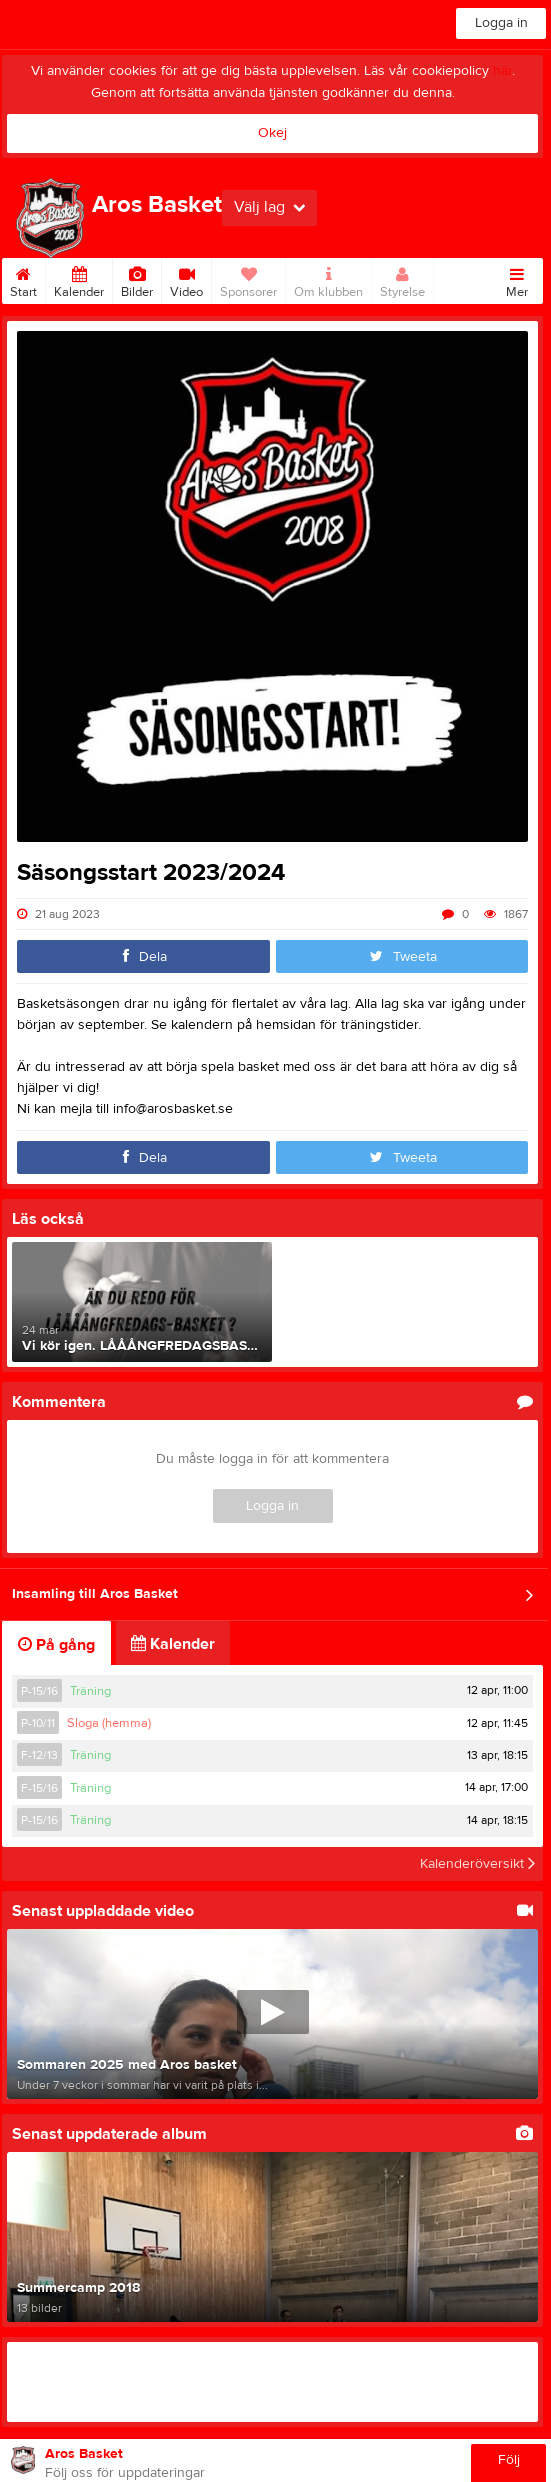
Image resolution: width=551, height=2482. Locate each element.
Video (186, 279)
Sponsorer (248, 279)
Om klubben (328, 279)
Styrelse (402, 279)
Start (23, 279)
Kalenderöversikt (477, 1864)
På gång (56, 1645)
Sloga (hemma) (109, 1723)
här (502, 71)
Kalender (79, 279)
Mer (517, 279)
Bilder (137, 279)
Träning (90, 1691)
